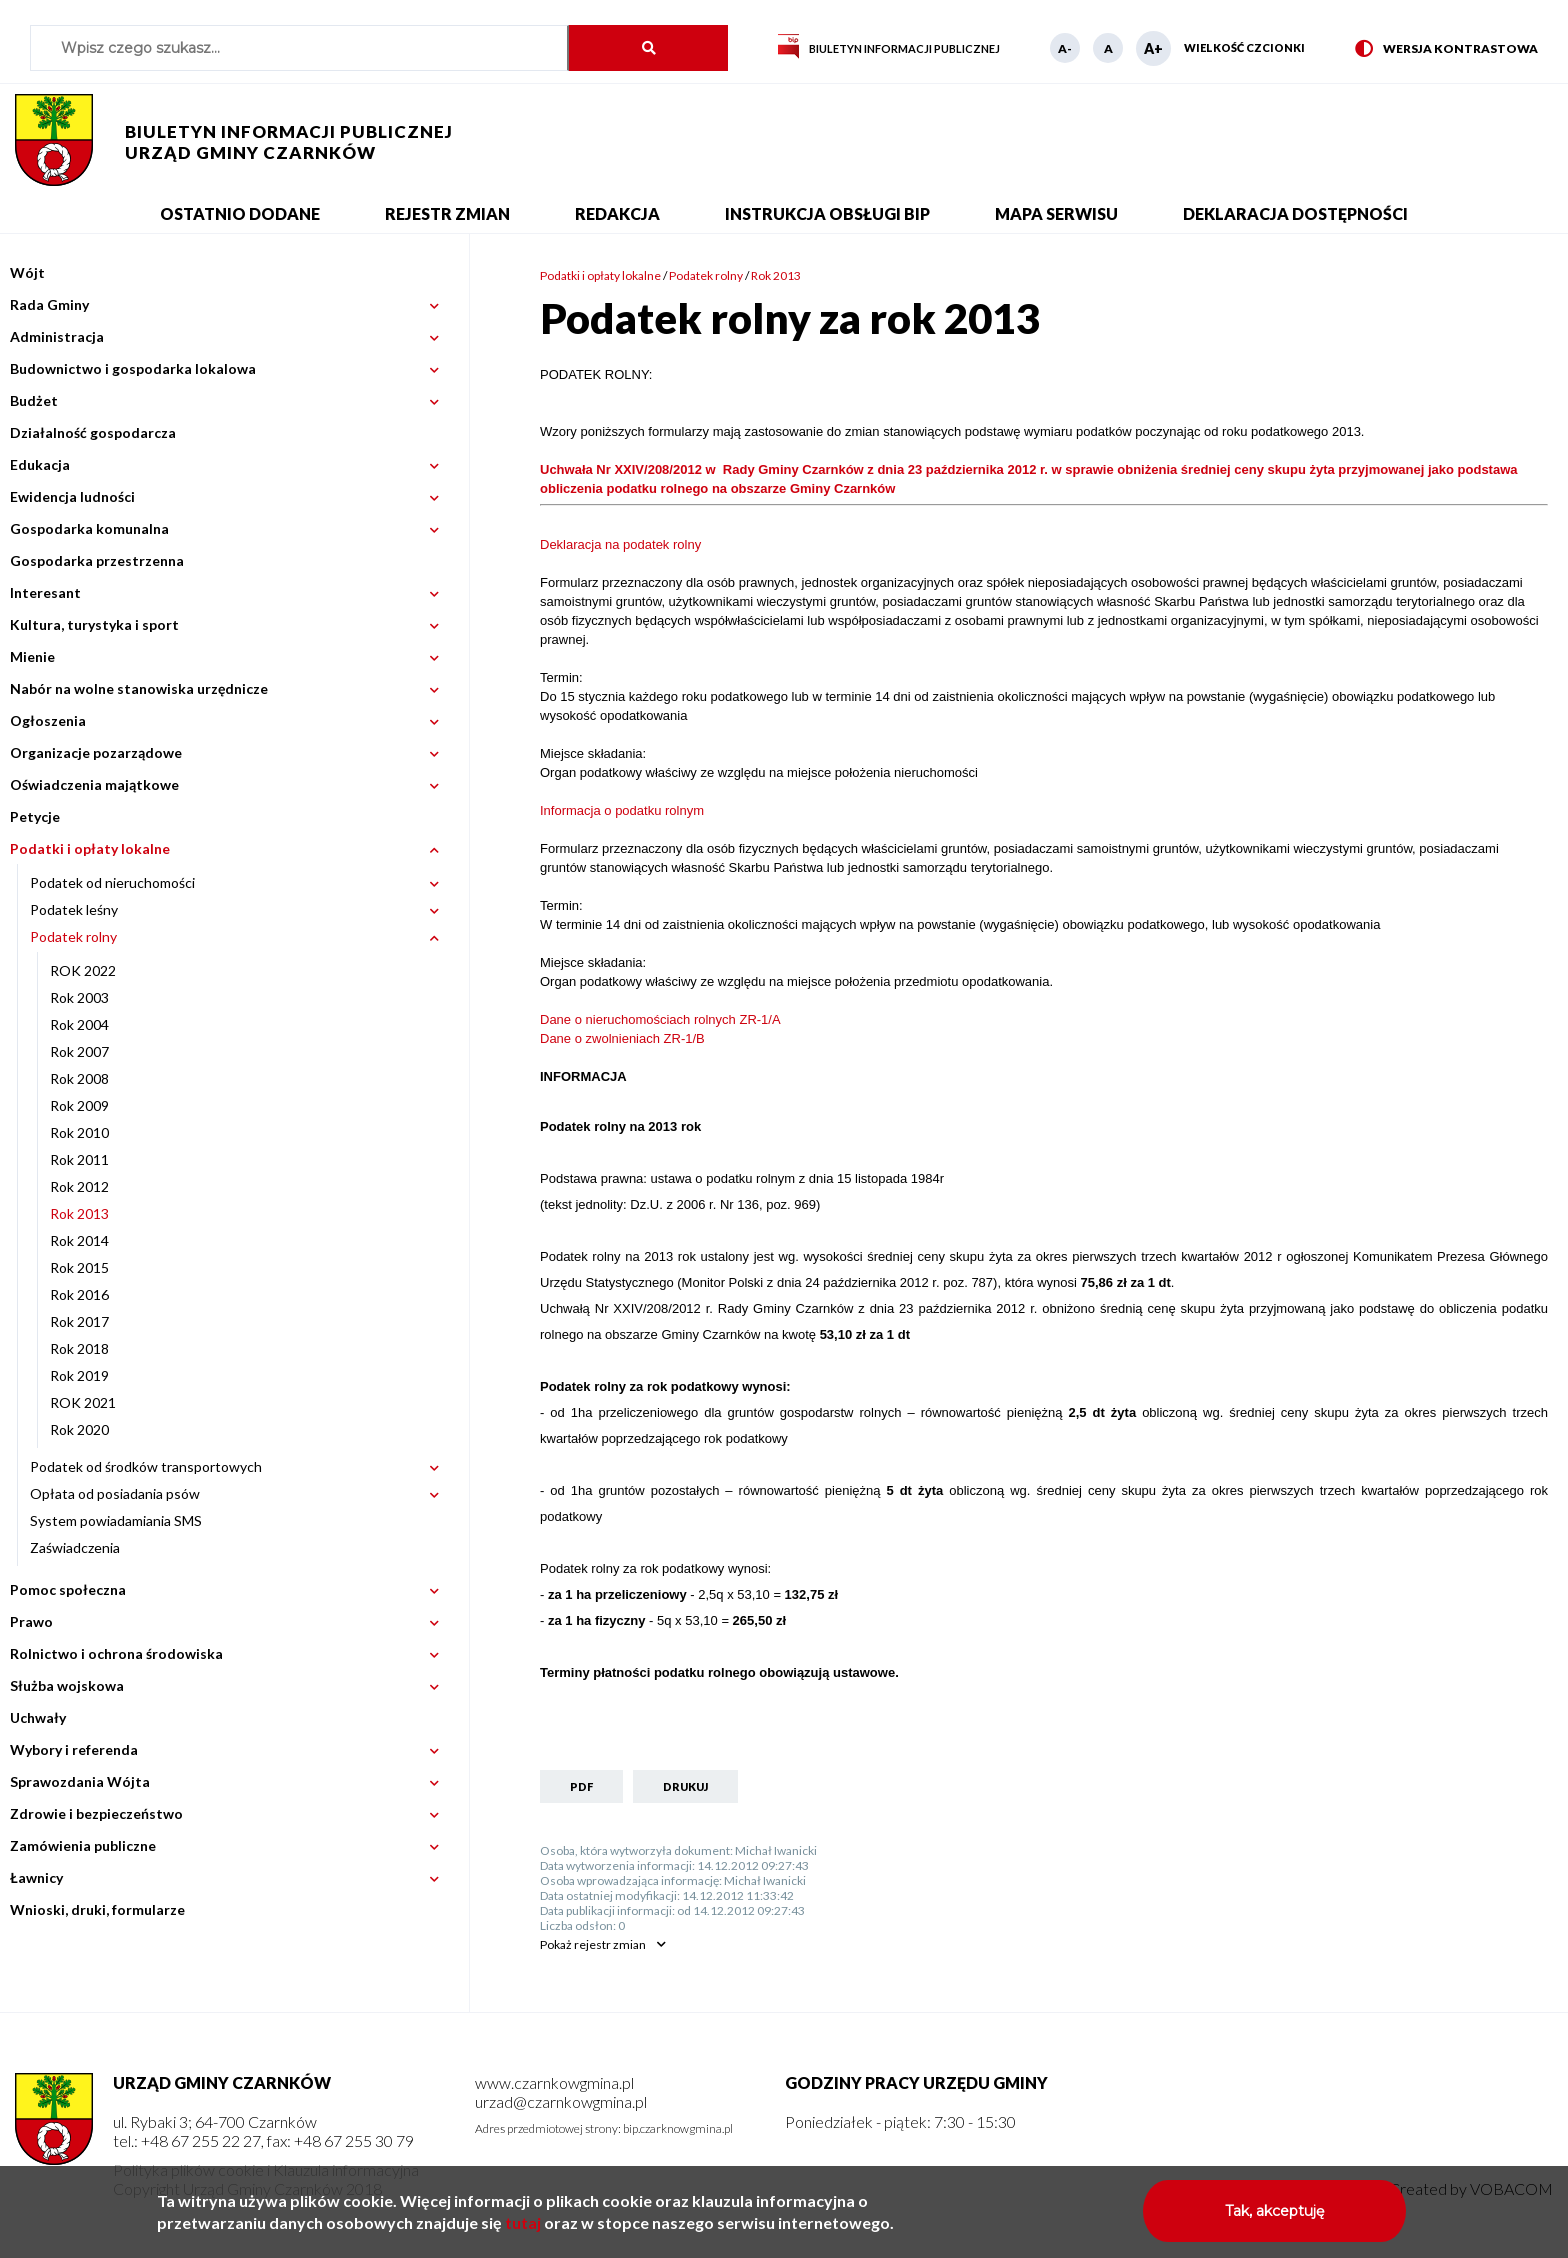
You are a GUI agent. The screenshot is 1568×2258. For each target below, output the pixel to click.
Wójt (27, 272)
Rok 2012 (79, 1186)
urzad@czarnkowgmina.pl (561, 2101)
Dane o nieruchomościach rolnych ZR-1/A (660, 1019)
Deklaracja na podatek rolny (620, 544)
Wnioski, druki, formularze (97, 1909)
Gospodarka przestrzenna (97, 560)
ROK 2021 (83, 1402)
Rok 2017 (79, 1321)
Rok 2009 (79, 1105)
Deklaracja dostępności (1295, 213)
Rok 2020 (79, 1429)
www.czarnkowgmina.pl (554, 2082)
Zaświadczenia (75, 1547)
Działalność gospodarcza (93, 432)
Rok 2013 (79, 1213)
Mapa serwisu (1056, 213)
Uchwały (38, 1717)
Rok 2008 (79, 1078)
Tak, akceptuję (1274, 2217)
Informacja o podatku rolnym (622, 810)
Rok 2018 (79, 1348)
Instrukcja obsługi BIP (827, 213)
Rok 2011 (79, 1159)
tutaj (523, 2228)
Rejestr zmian (447, 213)
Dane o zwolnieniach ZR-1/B (622, 1038)
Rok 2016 (79, 1294)
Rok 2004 (79, 1024)
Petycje (35, 816)
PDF (581, 1786)
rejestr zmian (593, 1944)
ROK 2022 (83, 970)
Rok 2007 (79, 1051)
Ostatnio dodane (240, 213)
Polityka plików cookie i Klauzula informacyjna (266, 2169)
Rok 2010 (79, 1132)
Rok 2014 (79, 1240)
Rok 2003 (79, 997)
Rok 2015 (79, 1267)
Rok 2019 (79, 1375)
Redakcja (617, 213)
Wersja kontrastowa (1446, 49)
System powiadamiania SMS (116, 1520)
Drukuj (685, 1786)
